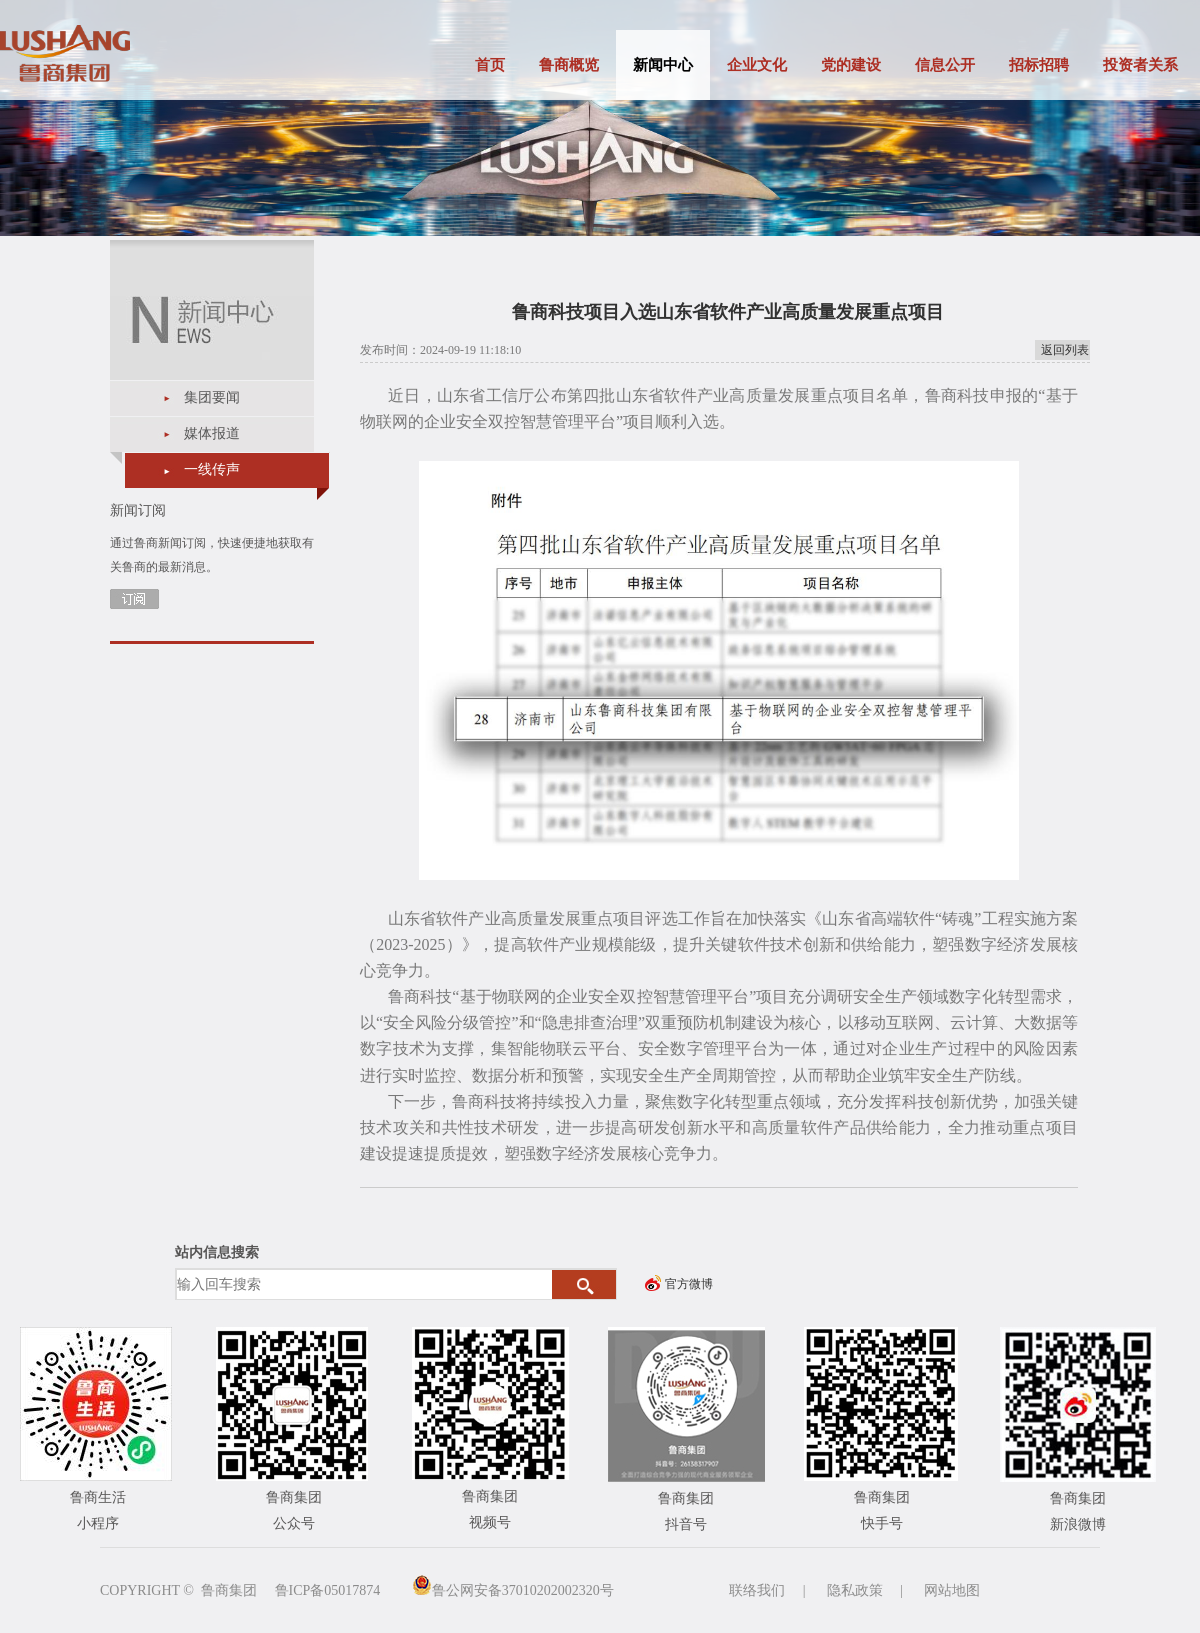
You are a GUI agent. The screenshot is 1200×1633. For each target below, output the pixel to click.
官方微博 (689, 1284)
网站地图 (952, 1590)
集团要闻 (212, 397)
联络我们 (757, 1590)
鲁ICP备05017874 (328, 1590)
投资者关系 (1140, 65)
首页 (490, 65)
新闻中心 (663, 65)
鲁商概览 (569, 65)
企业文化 (757, 65)
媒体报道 (212, 433)
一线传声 (212, 469)
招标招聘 (1039, 65)
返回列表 (1065, 350)
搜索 (584, 1285)
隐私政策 (855, 1590)
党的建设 (851, 65)
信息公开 (945, 65)
